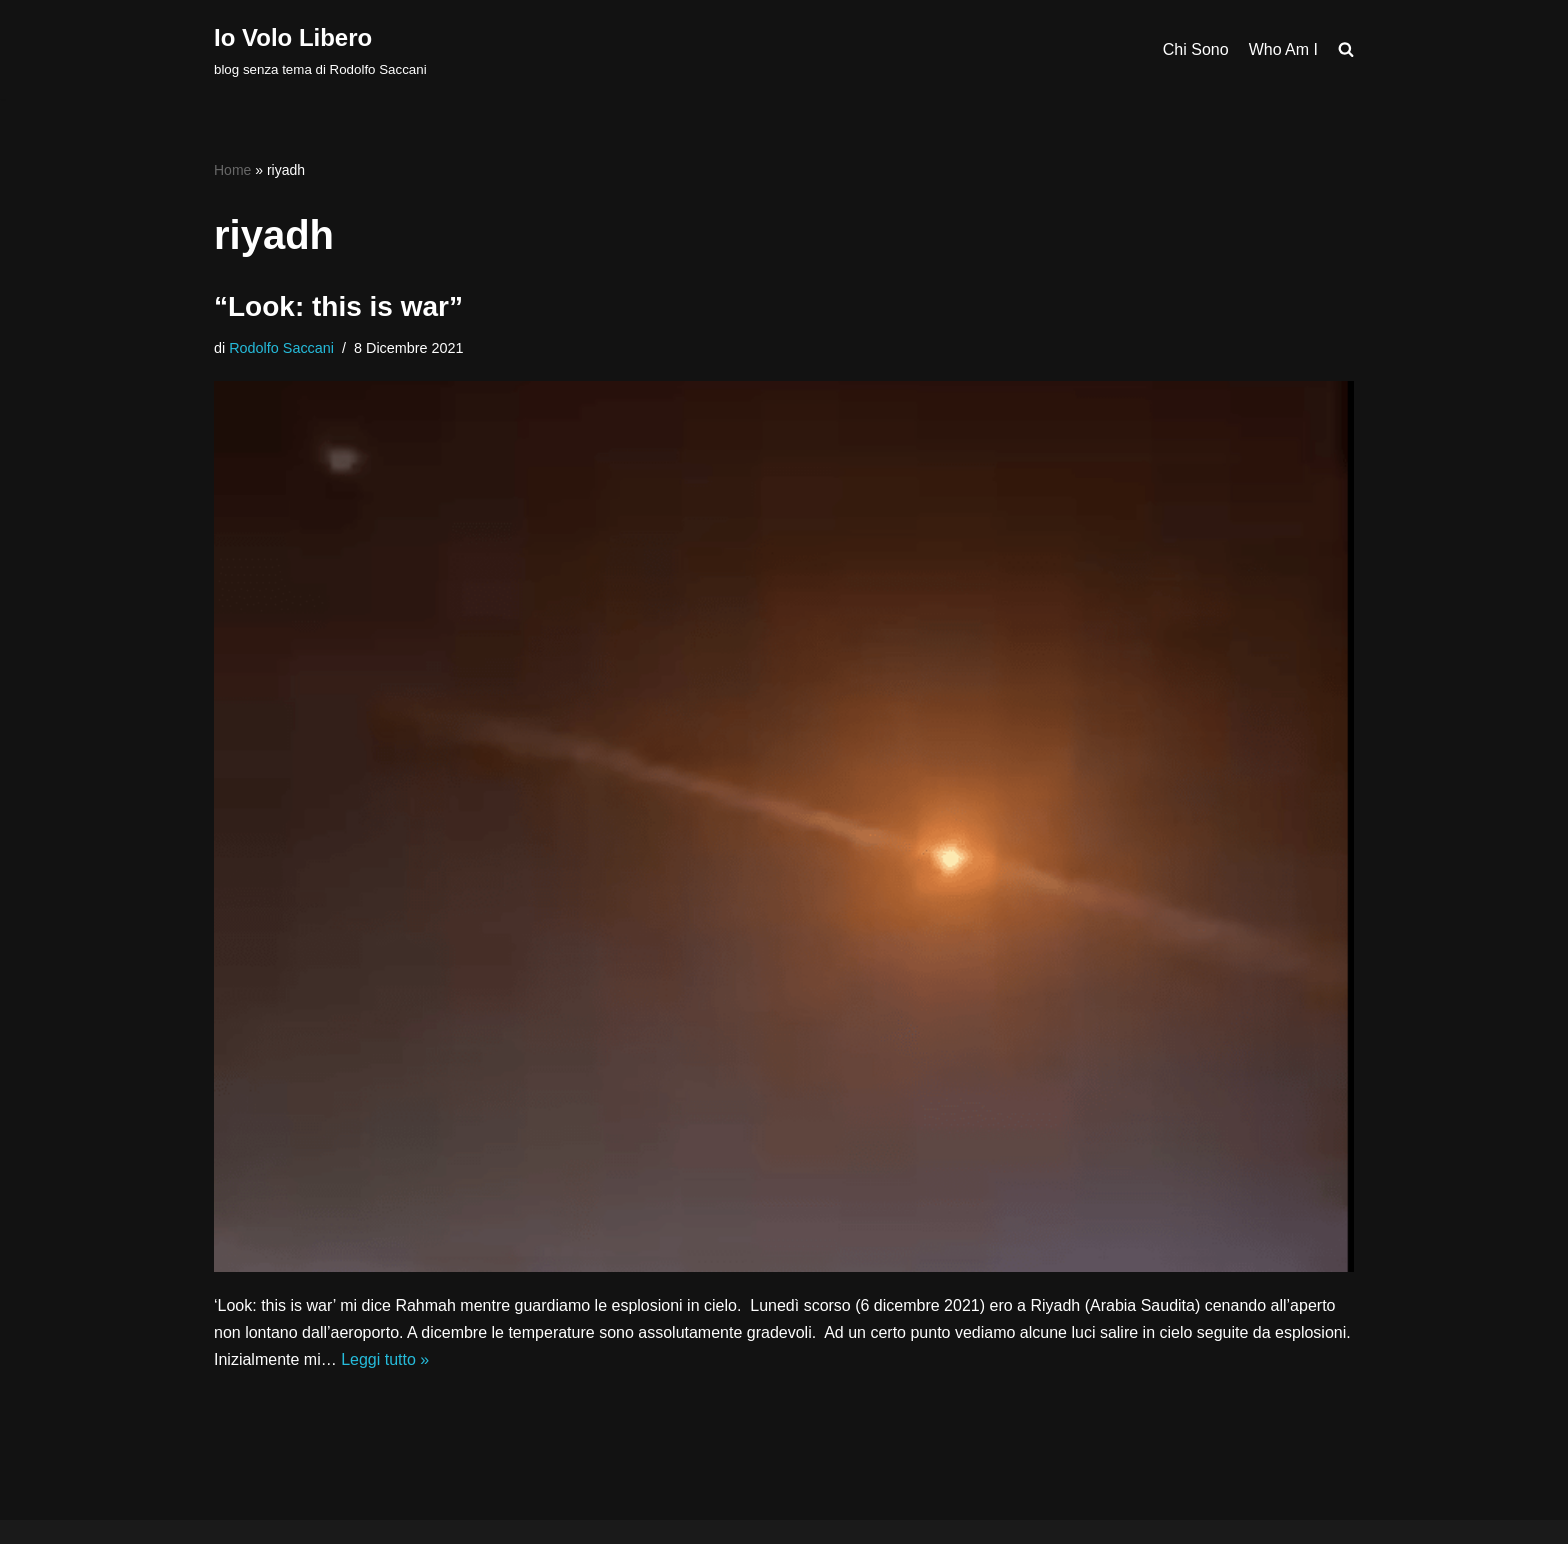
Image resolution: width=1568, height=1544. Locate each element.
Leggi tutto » (385, 1359)
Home (232, 170)
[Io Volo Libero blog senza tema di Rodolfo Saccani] (320, 49)
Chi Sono (1196, 49)
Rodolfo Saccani (281, 348)
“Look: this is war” (338, 306)
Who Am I (1283, 49)
